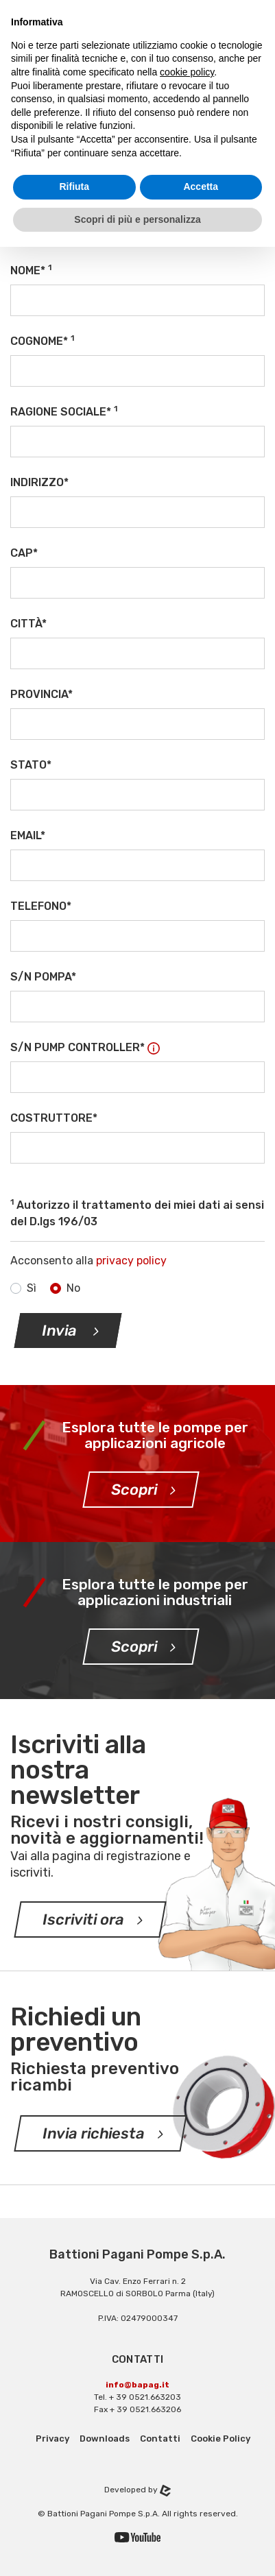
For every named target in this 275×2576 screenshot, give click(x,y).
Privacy (52, 2438)
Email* (27, 835)
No (73, 1288)
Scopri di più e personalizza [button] (137, 219)
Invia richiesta (94, 2133)
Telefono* (40, 906)
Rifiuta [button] (74, 186)
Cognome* (42, 340)
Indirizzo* (39, 482)
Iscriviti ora (83, 1919)
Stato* (30, 764)
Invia (61, 1330)
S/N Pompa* (43, 976)
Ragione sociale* (63, 411)
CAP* (24, 552)
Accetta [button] (200, 186)
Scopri (133, 1489)
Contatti (160, 2438)
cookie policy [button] (187, 72)
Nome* (30, 270)
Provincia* (41, 694)
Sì (31, 1288)
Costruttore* (53, 1117)
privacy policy (131, 1260)
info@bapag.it (137, 2385)
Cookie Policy (220, 2438)
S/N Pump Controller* (85, 1047)
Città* (28, 623)
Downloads (105, 2438)
